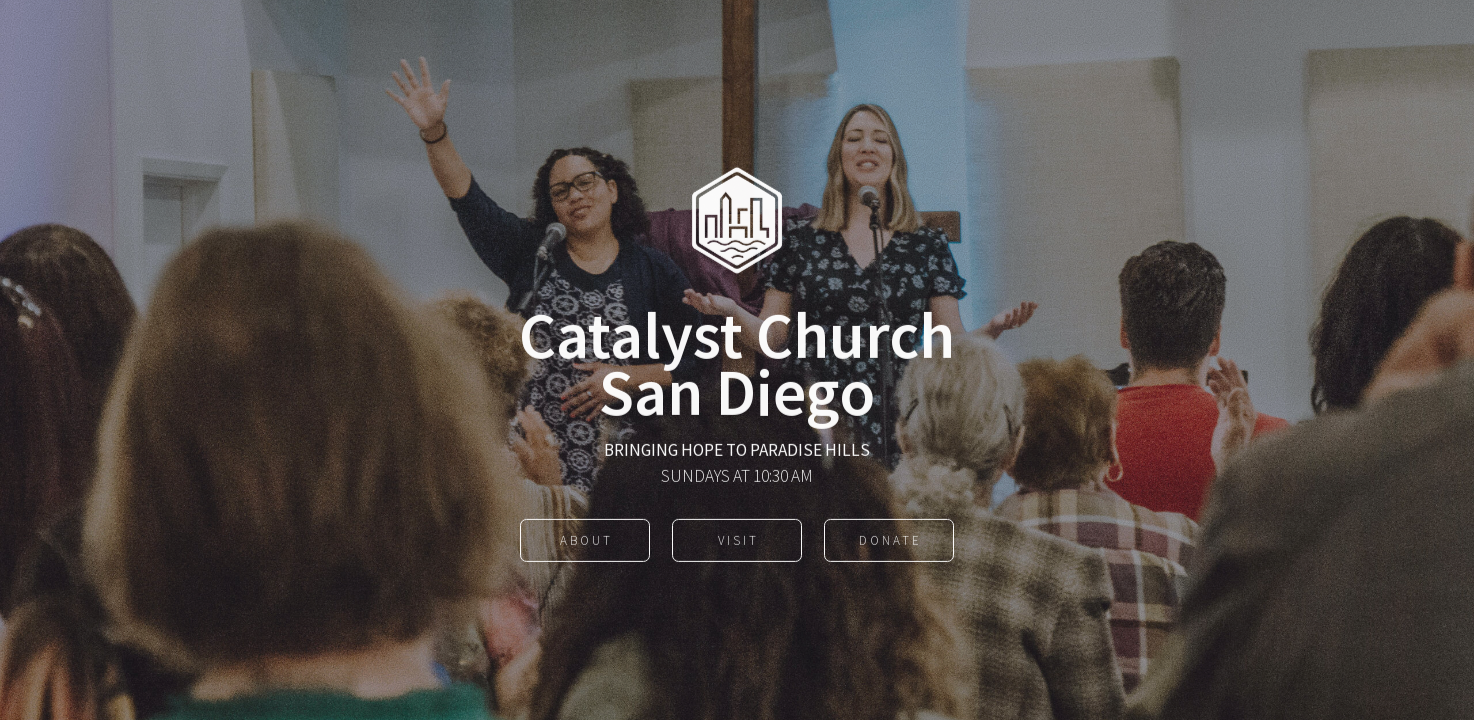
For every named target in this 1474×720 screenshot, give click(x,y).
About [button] (586, 541)
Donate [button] (890, 541)
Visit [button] (738, 541)
